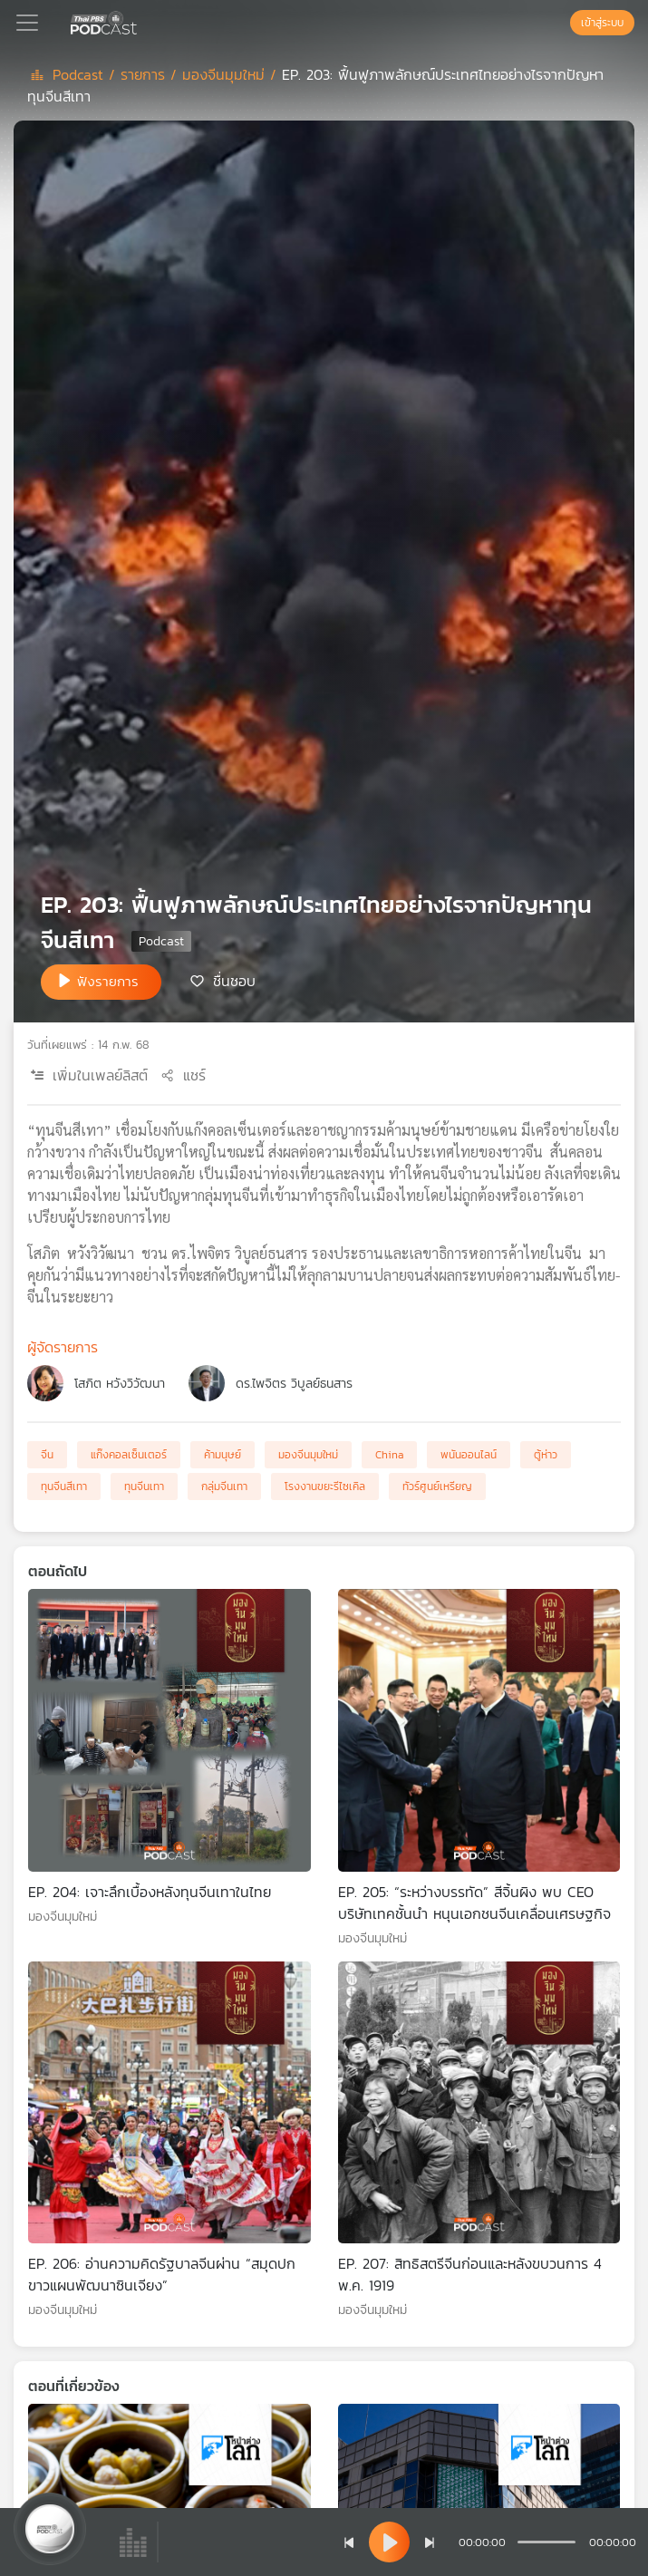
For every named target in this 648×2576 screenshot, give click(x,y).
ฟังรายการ (108, 981)
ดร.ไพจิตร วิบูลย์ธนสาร (294, 1383)
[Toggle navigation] (27, 22)
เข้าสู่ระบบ (602, 23)
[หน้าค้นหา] (561, 22)
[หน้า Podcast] (140, 21)
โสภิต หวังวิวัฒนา (119, 1383)
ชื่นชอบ (234, 981)
